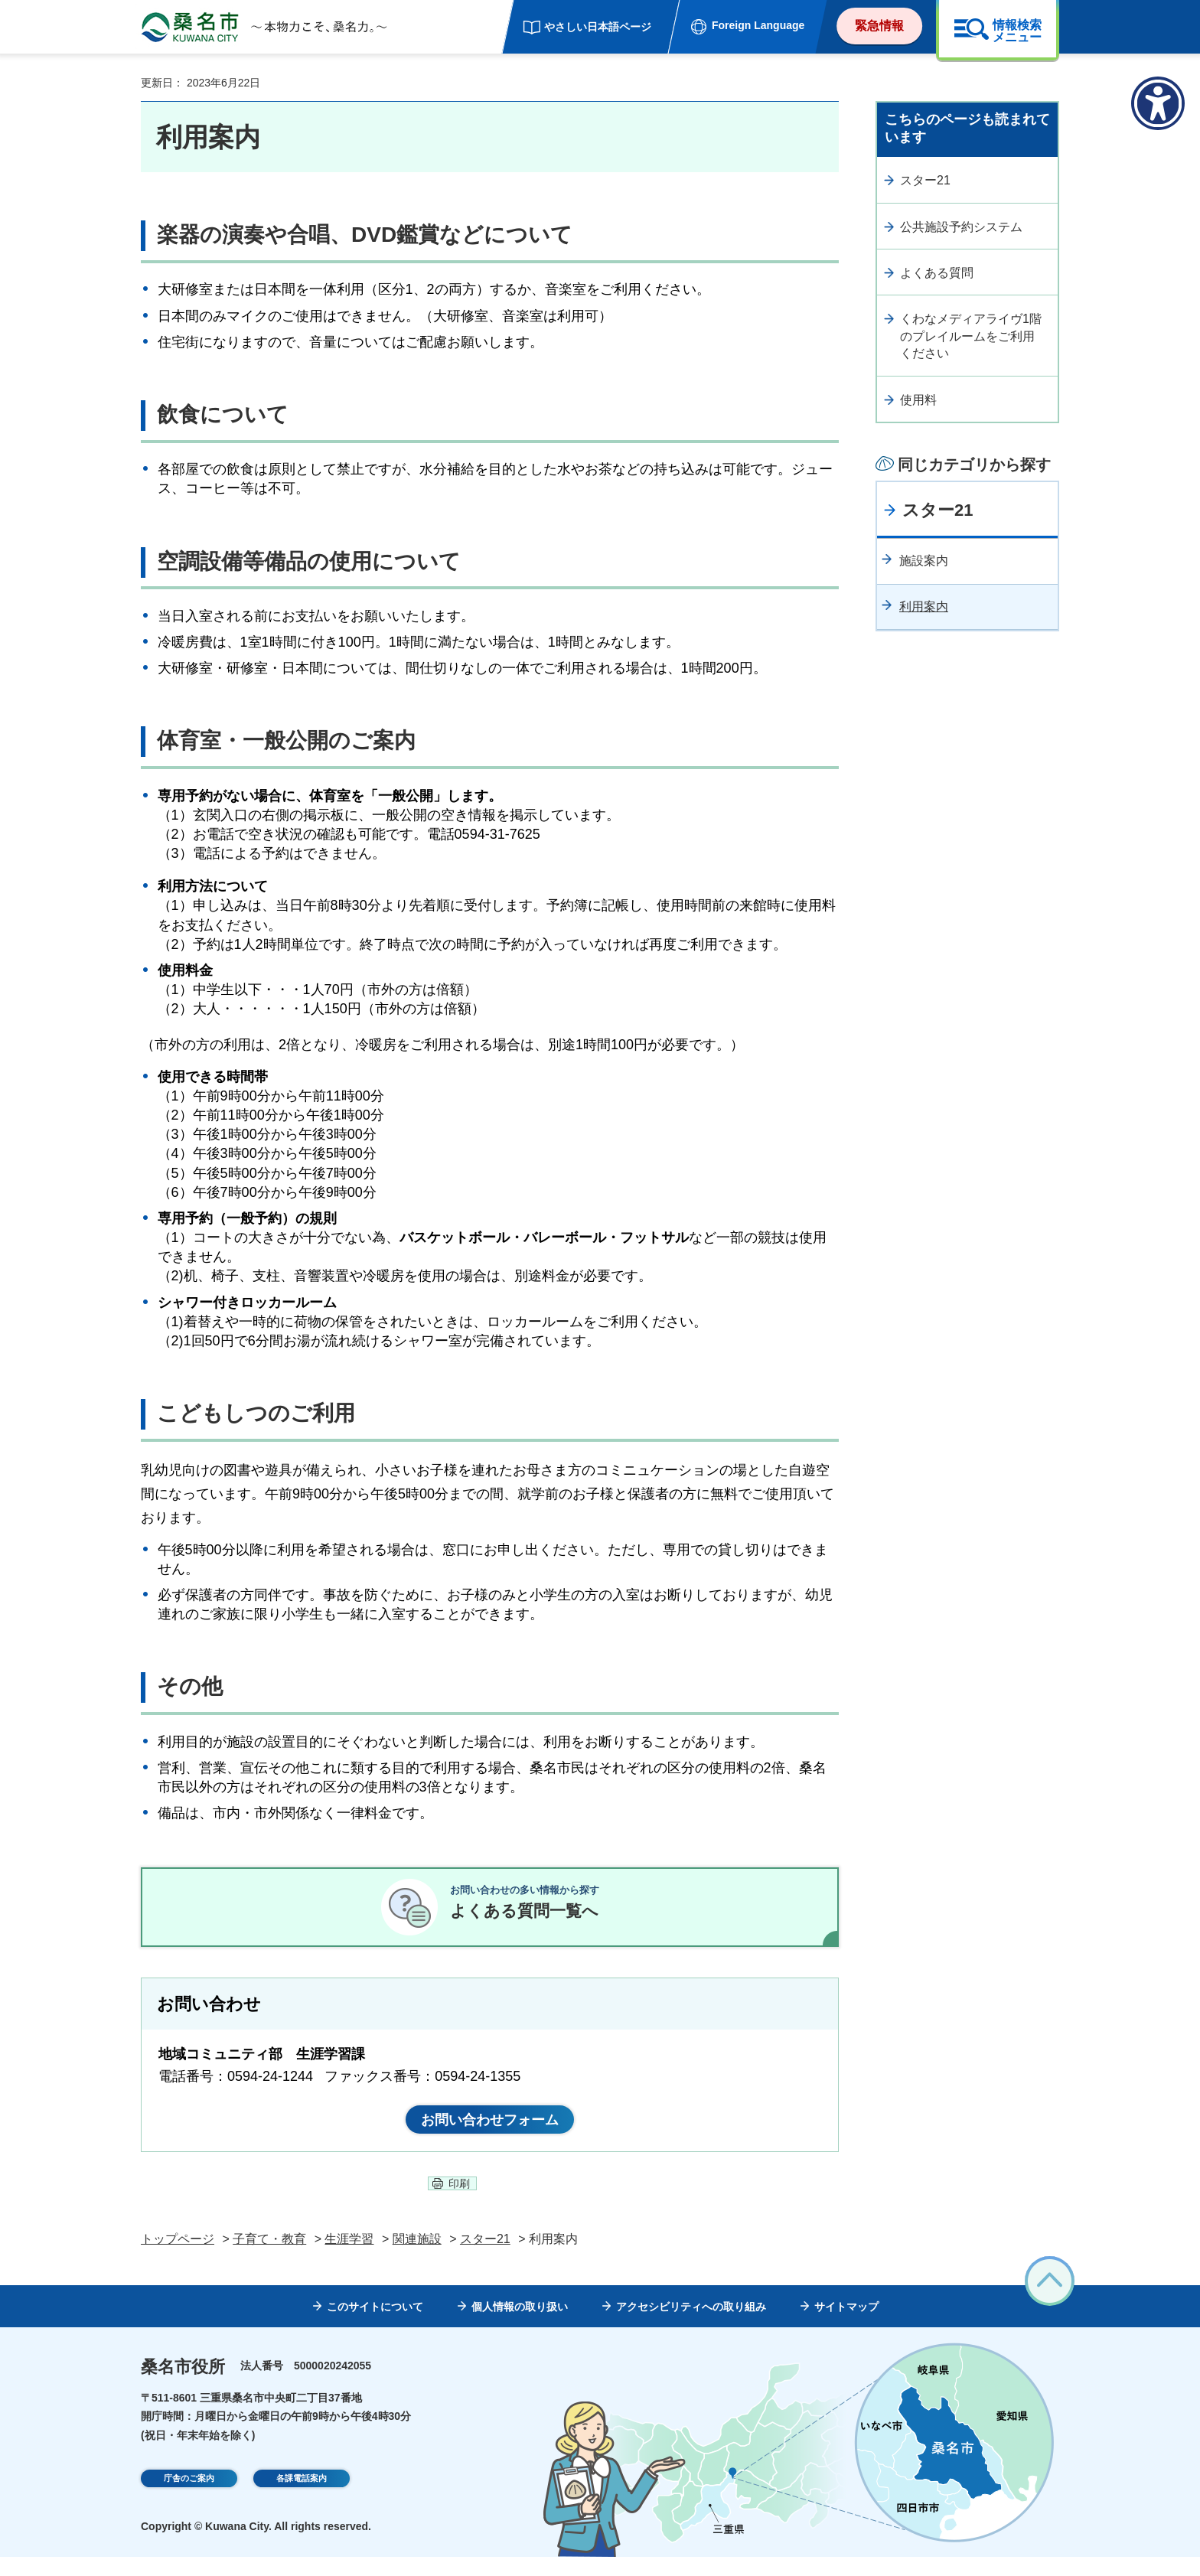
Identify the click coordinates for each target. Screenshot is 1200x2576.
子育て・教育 (269, 2258)
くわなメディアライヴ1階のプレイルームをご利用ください (971, 336)
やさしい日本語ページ (597, 27)
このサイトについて (375, 2326)
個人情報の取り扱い (519, 2326)
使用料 (918, 399)
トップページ (177, 2258)
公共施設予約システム (961, 226)
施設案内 (923, 560)
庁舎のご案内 (189, 2499)
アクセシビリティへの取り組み (691, 2326)
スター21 (925, 180)
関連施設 (417, 2258)
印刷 (459, 2202)
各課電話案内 (301, 2499)
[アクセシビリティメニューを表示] (1158, 103)
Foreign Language (758, 25)
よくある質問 (936, 272)
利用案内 (923, 606)
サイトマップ (846, 2326)
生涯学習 (348, 2258)
